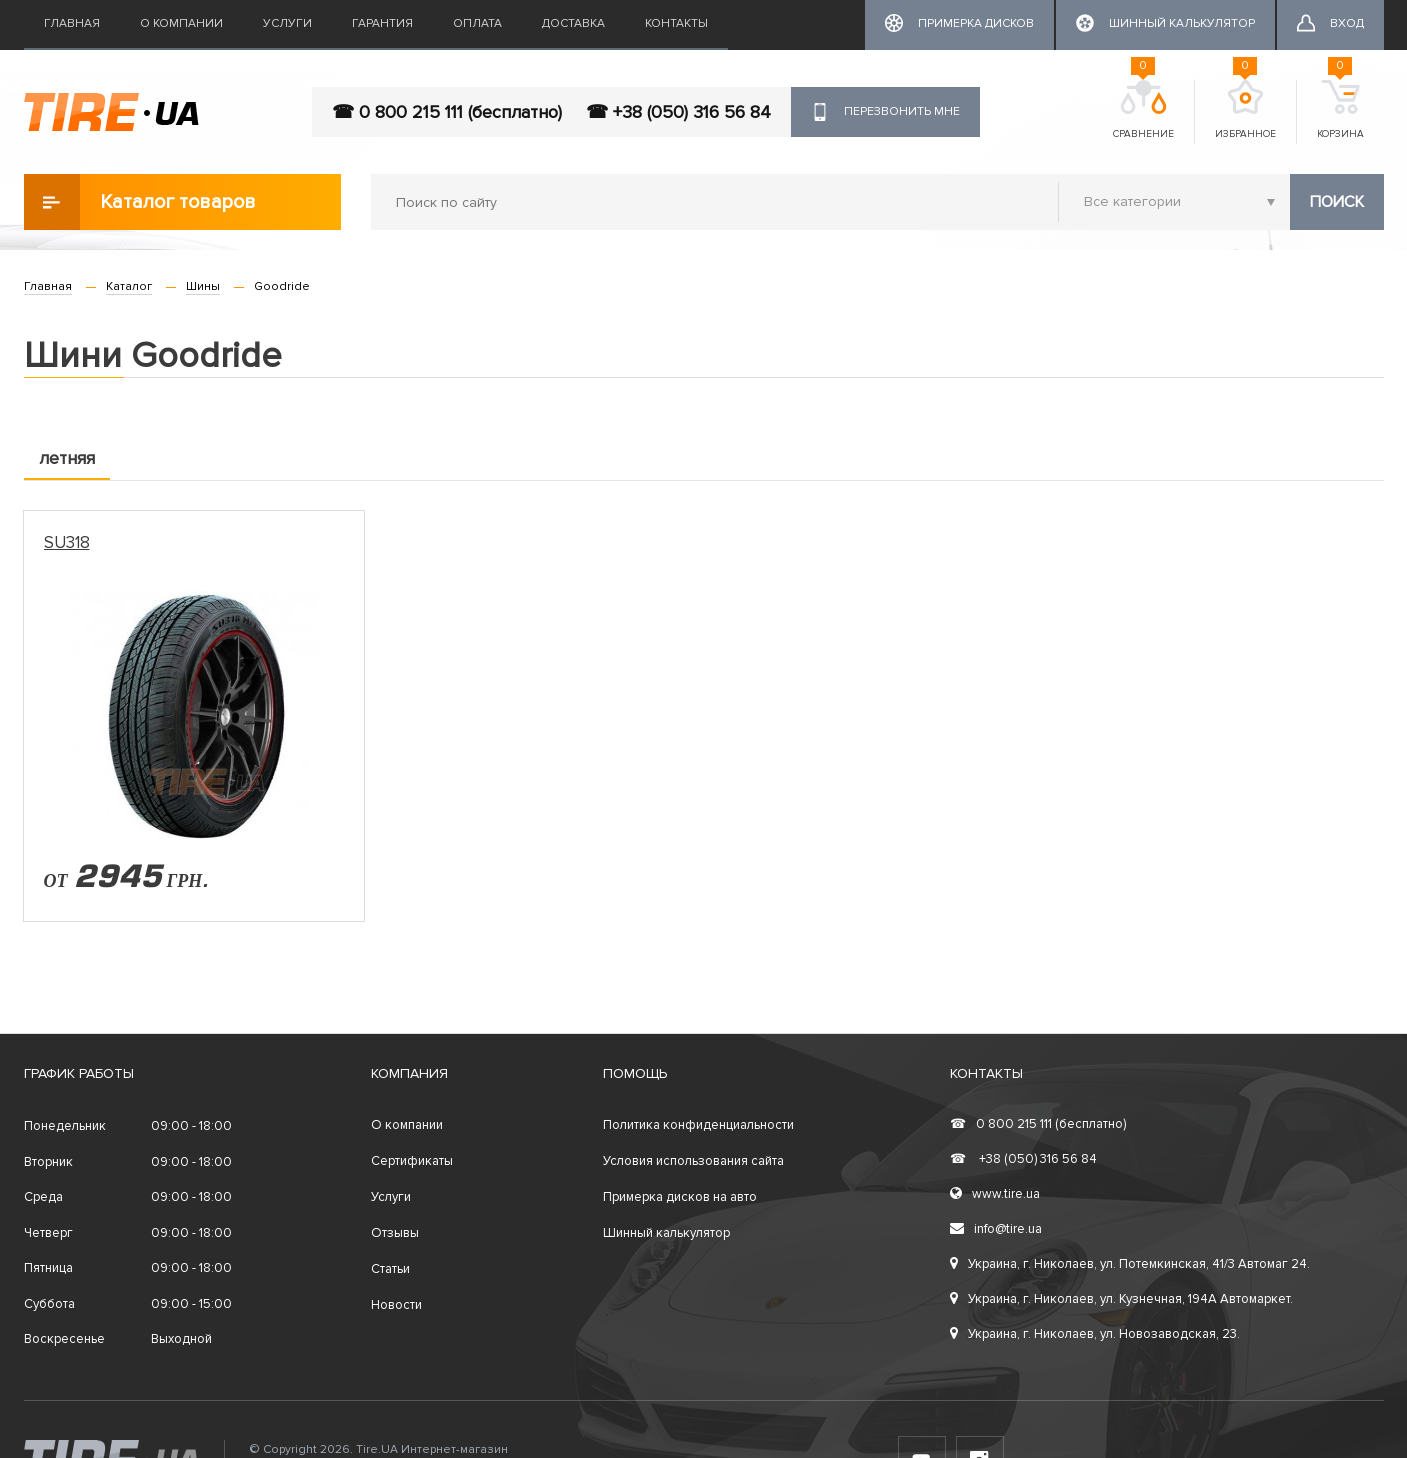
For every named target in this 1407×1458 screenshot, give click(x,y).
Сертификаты (412, 1161)
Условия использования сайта (693, 1161)
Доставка (573, 23)
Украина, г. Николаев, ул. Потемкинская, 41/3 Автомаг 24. (1130, 1264)
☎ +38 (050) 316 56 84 (678, 112)
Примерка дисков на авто (680, 1197)
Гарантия (382, 23)
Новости (396, 1305)
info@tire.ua (996, 1229)
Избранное (1245, 110)
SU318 (67, 542)
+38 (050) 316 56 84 (1023, 1159)
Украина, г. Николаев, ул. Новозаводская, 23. (1095, 1334)
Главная (72, 23)
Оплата (477, 23)
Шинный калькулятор (666, 1233)
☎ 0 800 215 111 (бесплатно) (447, 112)
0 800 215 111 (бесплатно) (1038, 1124)
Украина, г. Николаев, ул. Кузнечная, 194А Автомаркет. (1121, 1299)
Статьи (390, 1269)
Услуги (287, 23)
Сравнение (1143, 110)
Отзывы (395, 1233)
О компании (181, 23)
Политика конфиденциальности (698, 1125)
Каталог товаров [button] (140, 202)
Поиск (1337, 202)
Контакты (676, 23)
